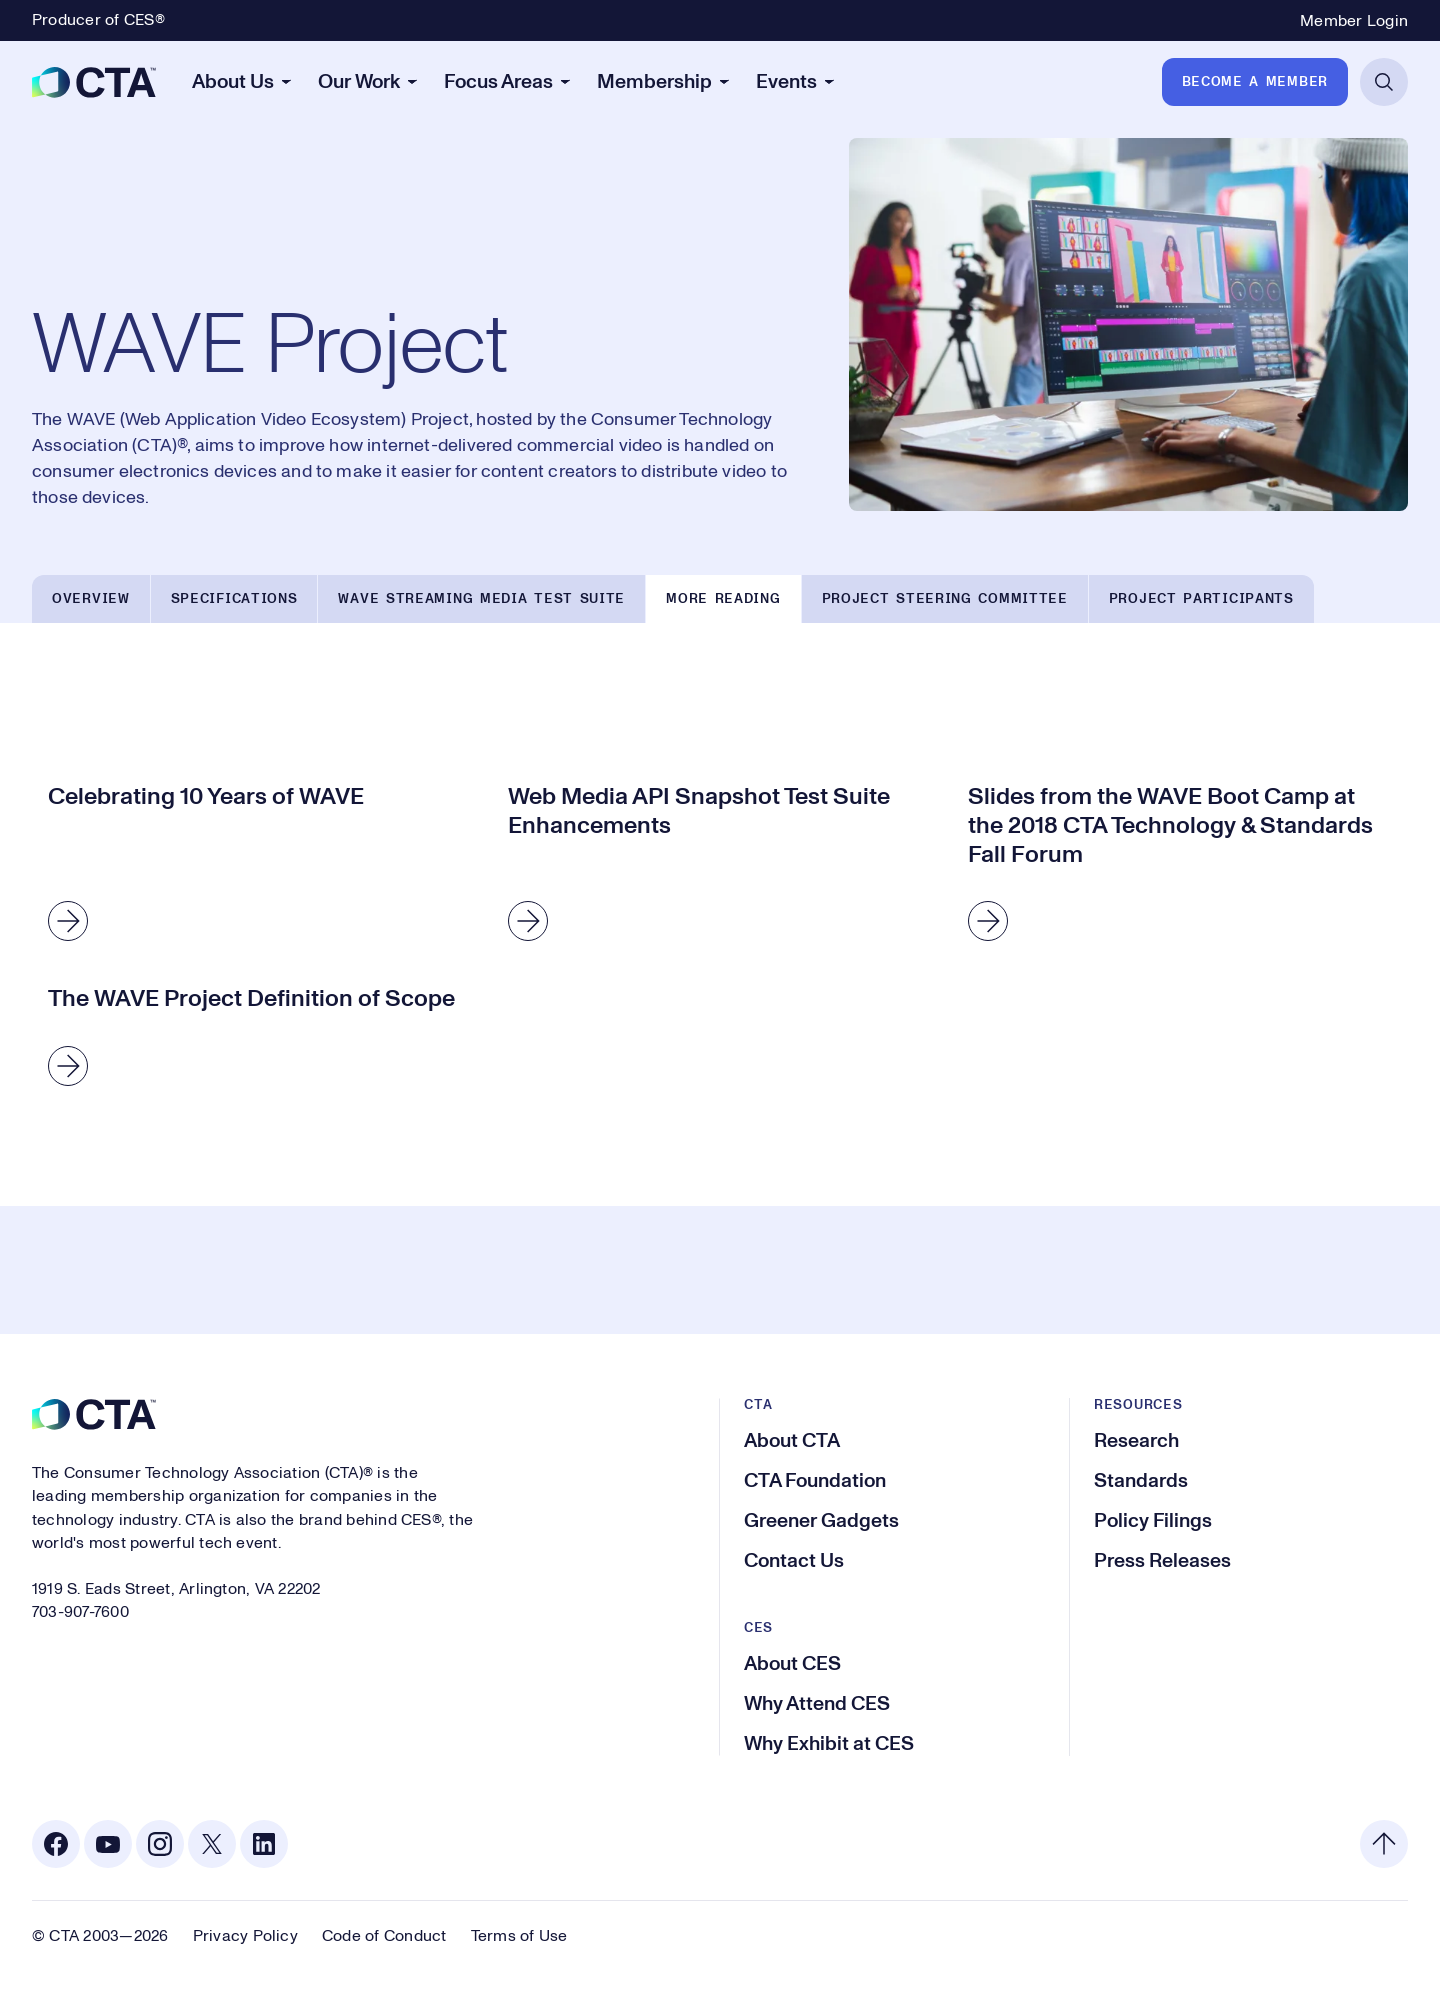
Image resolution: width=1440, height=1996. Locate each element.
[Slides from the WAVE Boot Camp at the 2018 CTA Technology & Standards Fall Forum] (1180, 866)
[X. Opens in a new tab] (212, 1844)
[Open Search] (1384, 82)
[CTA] (94, 82)
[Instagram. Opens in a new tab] (160, 1844)
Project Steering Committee (945, 599)
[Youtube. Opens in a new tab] (108, 1844)
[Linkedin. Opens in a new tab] (264, 1844)
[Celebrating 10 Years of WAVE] (260, 866)
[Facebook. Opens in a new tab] (56, 1844)
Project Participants (1201, 599)
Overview (91, 599)
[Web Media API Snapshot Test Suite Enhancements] (720, 866)
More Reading (723, 599)
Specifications (234, 599)
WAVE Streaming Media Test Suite (481, 599)
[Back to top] (1384, 1844)
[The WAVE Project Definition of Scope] (260, 1039)
